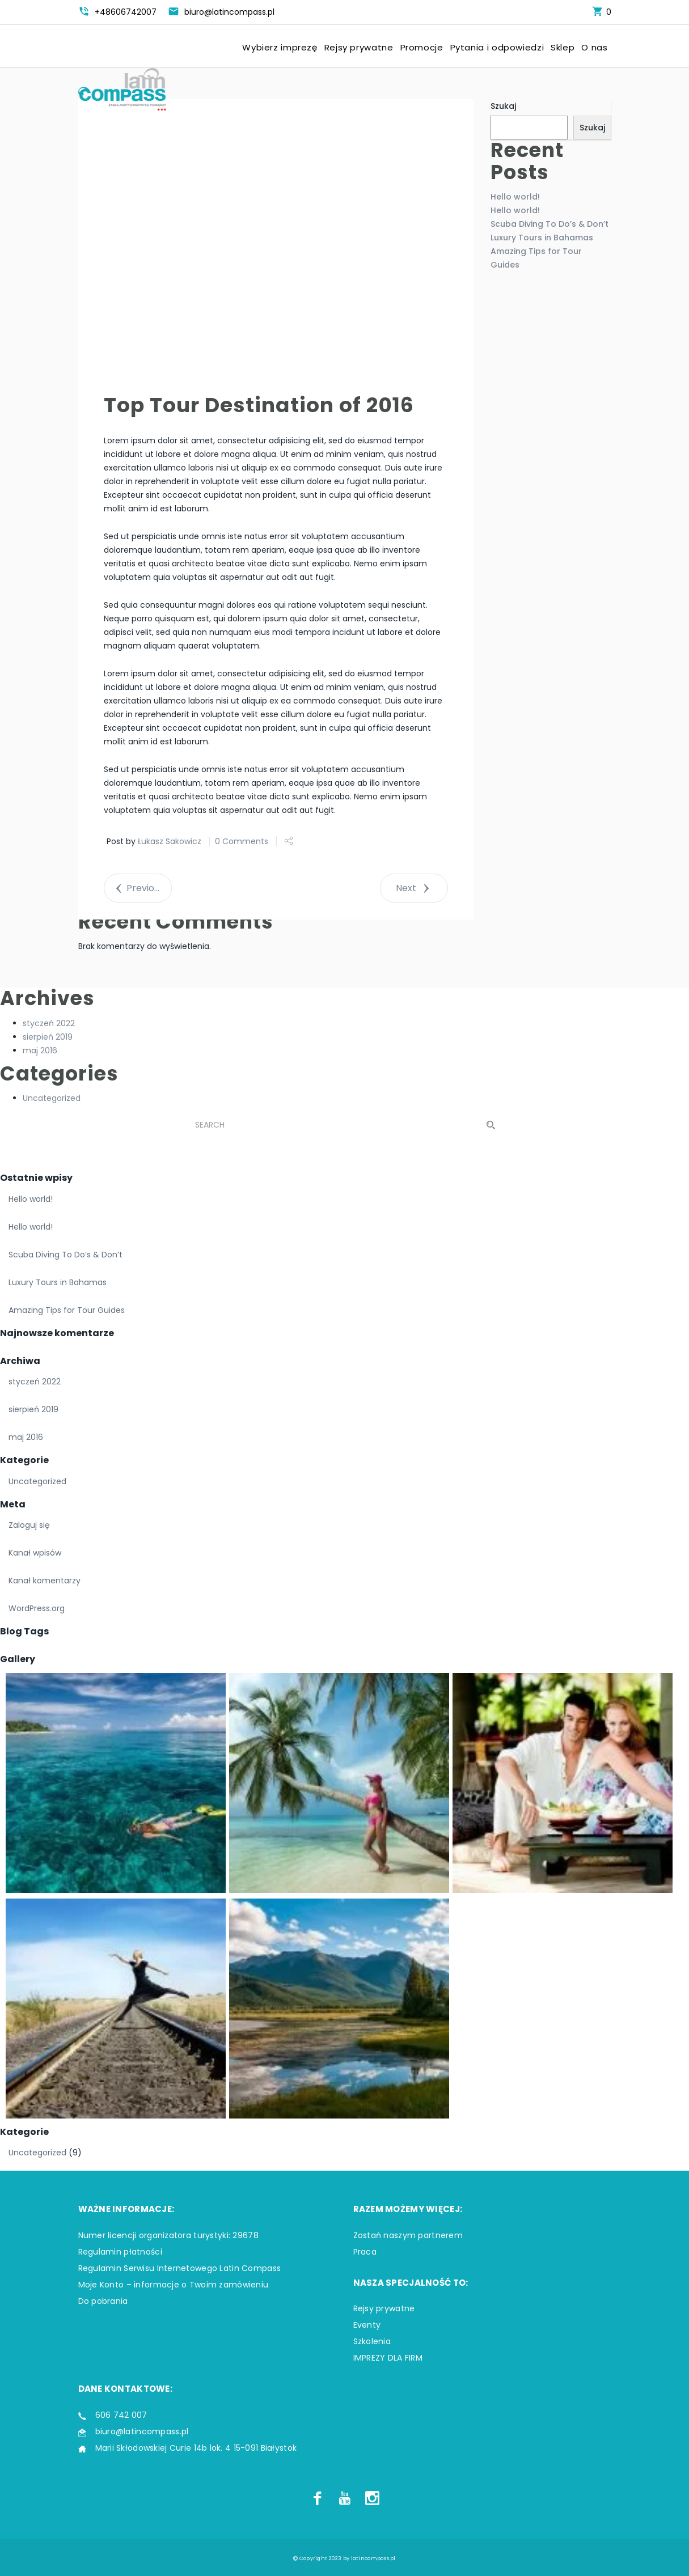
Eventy (367, 2325)
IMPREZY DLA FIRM (387, 2357)
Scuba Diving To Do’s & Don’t (549, 224)
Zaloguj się (29, 1525)
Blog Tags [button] (24, 1631)
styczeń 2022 (49, 1023)
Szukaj (503, 106)
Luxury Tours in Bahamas (542, 237)
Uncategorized (52, 1098)
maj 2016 (40, 1050)
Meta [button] (13, 1504)
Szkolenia (372, 2341)
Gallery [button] (17, 1659)
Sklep (562, 47)
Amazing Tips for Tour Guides (67, 1310)
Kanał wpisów (35, 1552)
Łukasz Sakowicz (169, 841)
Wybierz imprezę (279, 47)
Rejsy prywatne (359, 47)
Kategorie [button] (24, 1460)
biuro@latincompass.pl (142, 2431)
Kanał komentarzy (45, 1580)
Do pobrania (103, 2301)
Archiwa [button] (20, 1360)
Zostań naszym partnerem (408, 2235)
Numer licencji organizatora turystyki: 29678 (168, 2235)
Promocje (421, 47)
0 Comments (241, 841)
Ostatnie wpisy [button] (36, 1177)
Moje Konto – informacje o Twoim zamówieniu (173, 2284)
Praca (365, 2251)
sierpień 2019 (48, 1037)
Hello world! (515, 196)
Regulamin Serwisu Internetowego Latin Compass (179, 2268)
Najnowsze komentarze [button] (57, 1333)
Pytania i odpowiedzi (497, 47)
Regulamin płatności (120, 2251)
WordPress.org (37, 1608)
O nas (594, 47)
